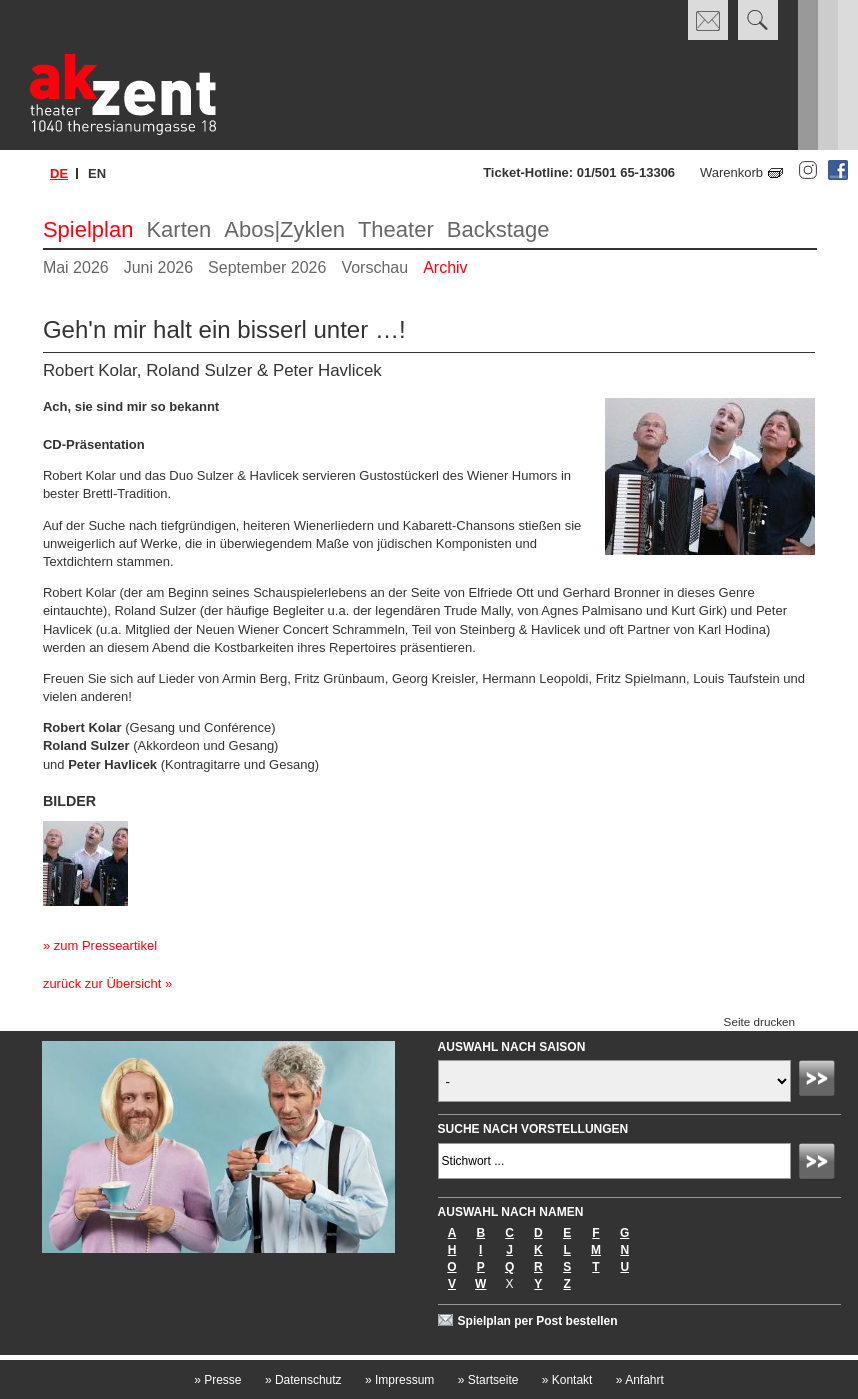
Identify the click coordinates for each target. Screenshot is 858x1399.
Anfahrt (640, 1380)
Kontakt (567, 1380)
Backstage (498, 229)
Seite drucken (759, 1021)
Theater (396, 229)
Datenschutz (303, 1380)
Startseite (488, 1380)
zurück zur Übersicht (102, 983)
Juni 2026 (158, 267)
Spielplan (88, 229)
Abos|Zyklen (284, 229)
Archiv (445, 267)
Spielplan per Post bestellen (538, 1321)
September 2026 (267, 267)
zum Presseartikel (105, 945)
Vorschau (374, 267)
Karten (178, 229)
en (97, 173)
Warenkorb (731, 172)
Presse (217, 1380)
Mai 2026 (76, 267)
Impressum (399, 1380)
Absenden (820, 1081)
